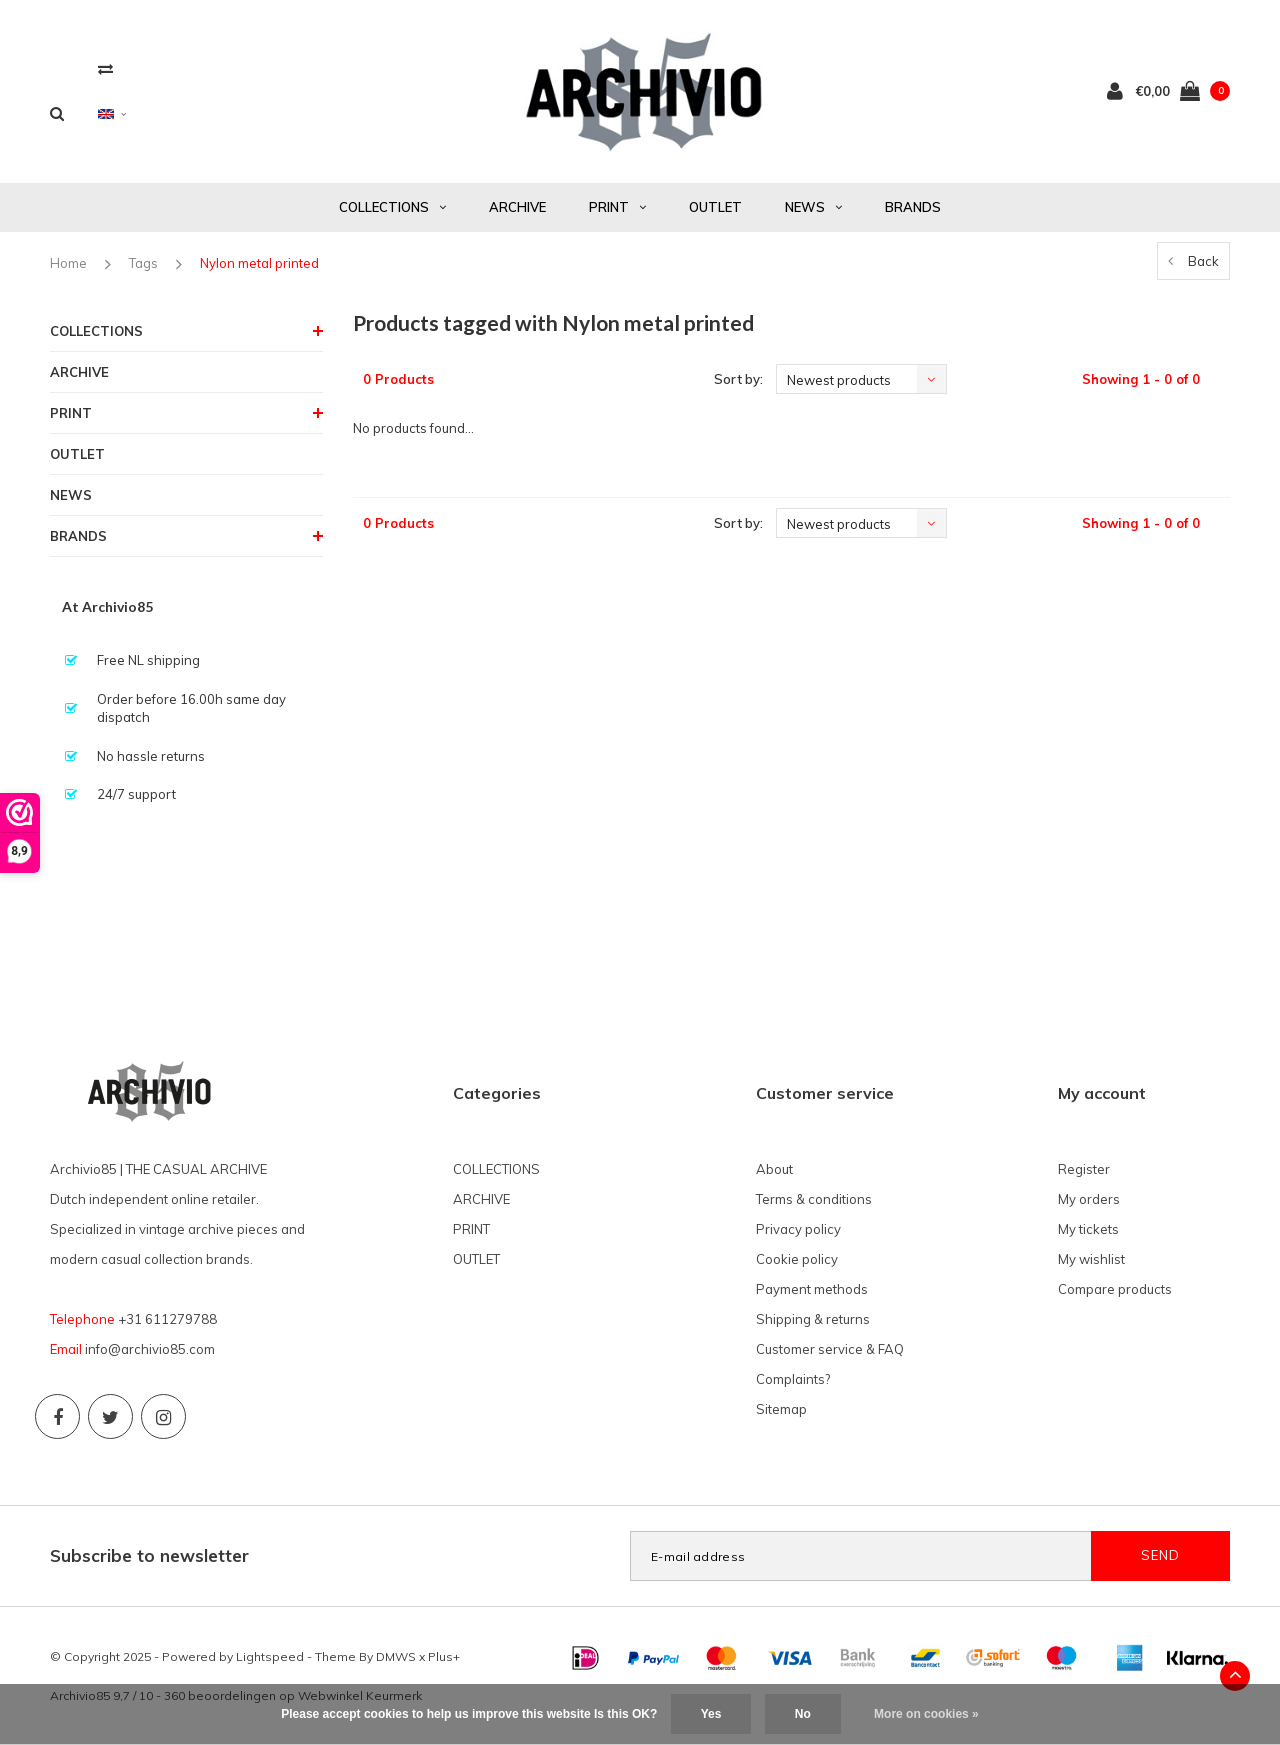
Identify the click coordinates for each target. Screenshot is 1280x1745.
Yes (711, 1714)
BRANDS (913, 207)
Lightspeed (270, 1656)
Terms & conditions (814, 1199)
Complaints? (793, 1379)
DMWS (396, 1656)
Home (68, 263)
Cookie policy (797, 1259)
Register (1084, 1169)
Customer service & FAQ (830, 1349)
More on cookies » (926, 1714)
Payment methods (812, 1289)
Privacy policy (798, 1229)
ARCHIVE (517, 207)
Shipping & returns (813, 1319)
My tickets (1088, 1229)
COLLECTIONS (392, 207)
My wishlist (1091, 1259)
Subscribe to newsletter (149, 1555)
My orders (1089, 1199)
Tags (143, 263)
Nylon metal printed (259, 263)
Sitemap (781, 1409)
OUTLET (715, 207)
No (803, 1714)
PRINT (617, 207)
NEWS (813, 207)
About (774, 1169)
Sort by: (738, 379)
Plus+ (444, 1656)
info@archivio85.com (150, 1349)
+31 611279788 (167, 1319)
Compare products (1115, 1289)
